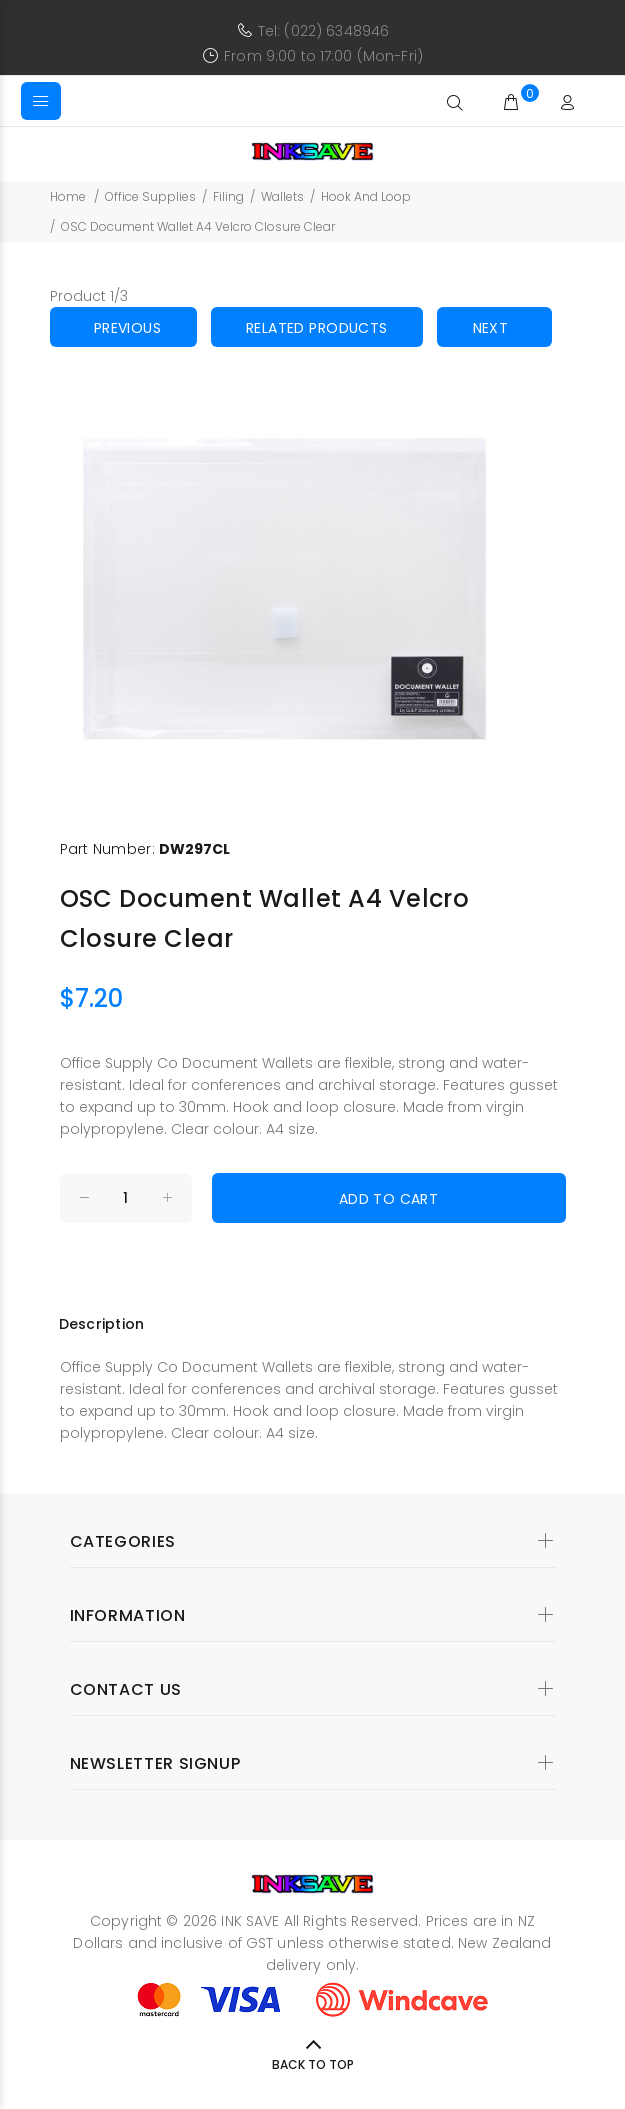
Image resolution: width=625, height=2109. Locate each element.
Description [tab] (102, 1324)
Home (68, 196)
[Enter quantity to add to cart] (126, 1198)
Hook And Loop (366, 196)
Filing (228, 196)
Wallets (282, 196)
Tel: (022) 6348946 (324, 31)
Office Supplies (150, 196)
